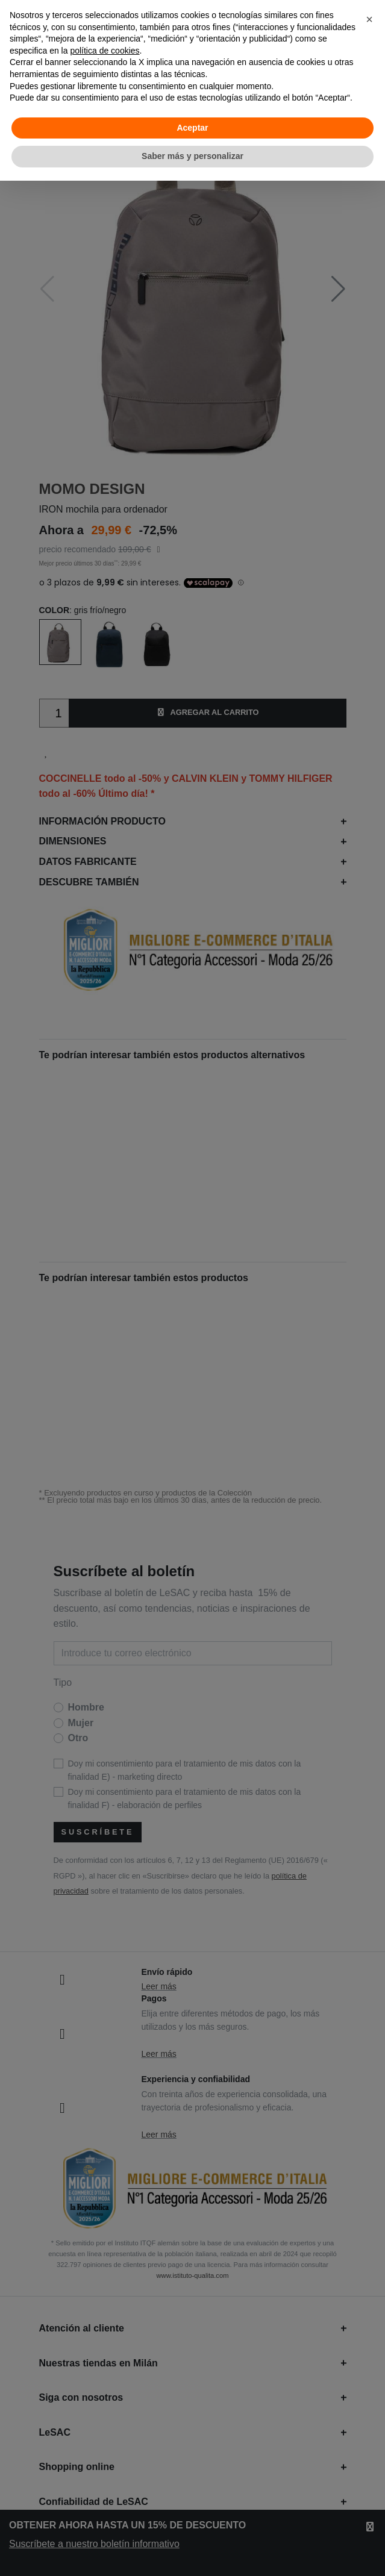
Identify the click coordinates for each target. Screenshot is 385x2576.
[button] (369, 19)
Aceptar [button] (192, 128)
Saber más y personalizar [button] (192, 156)
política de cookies (104, 50)
